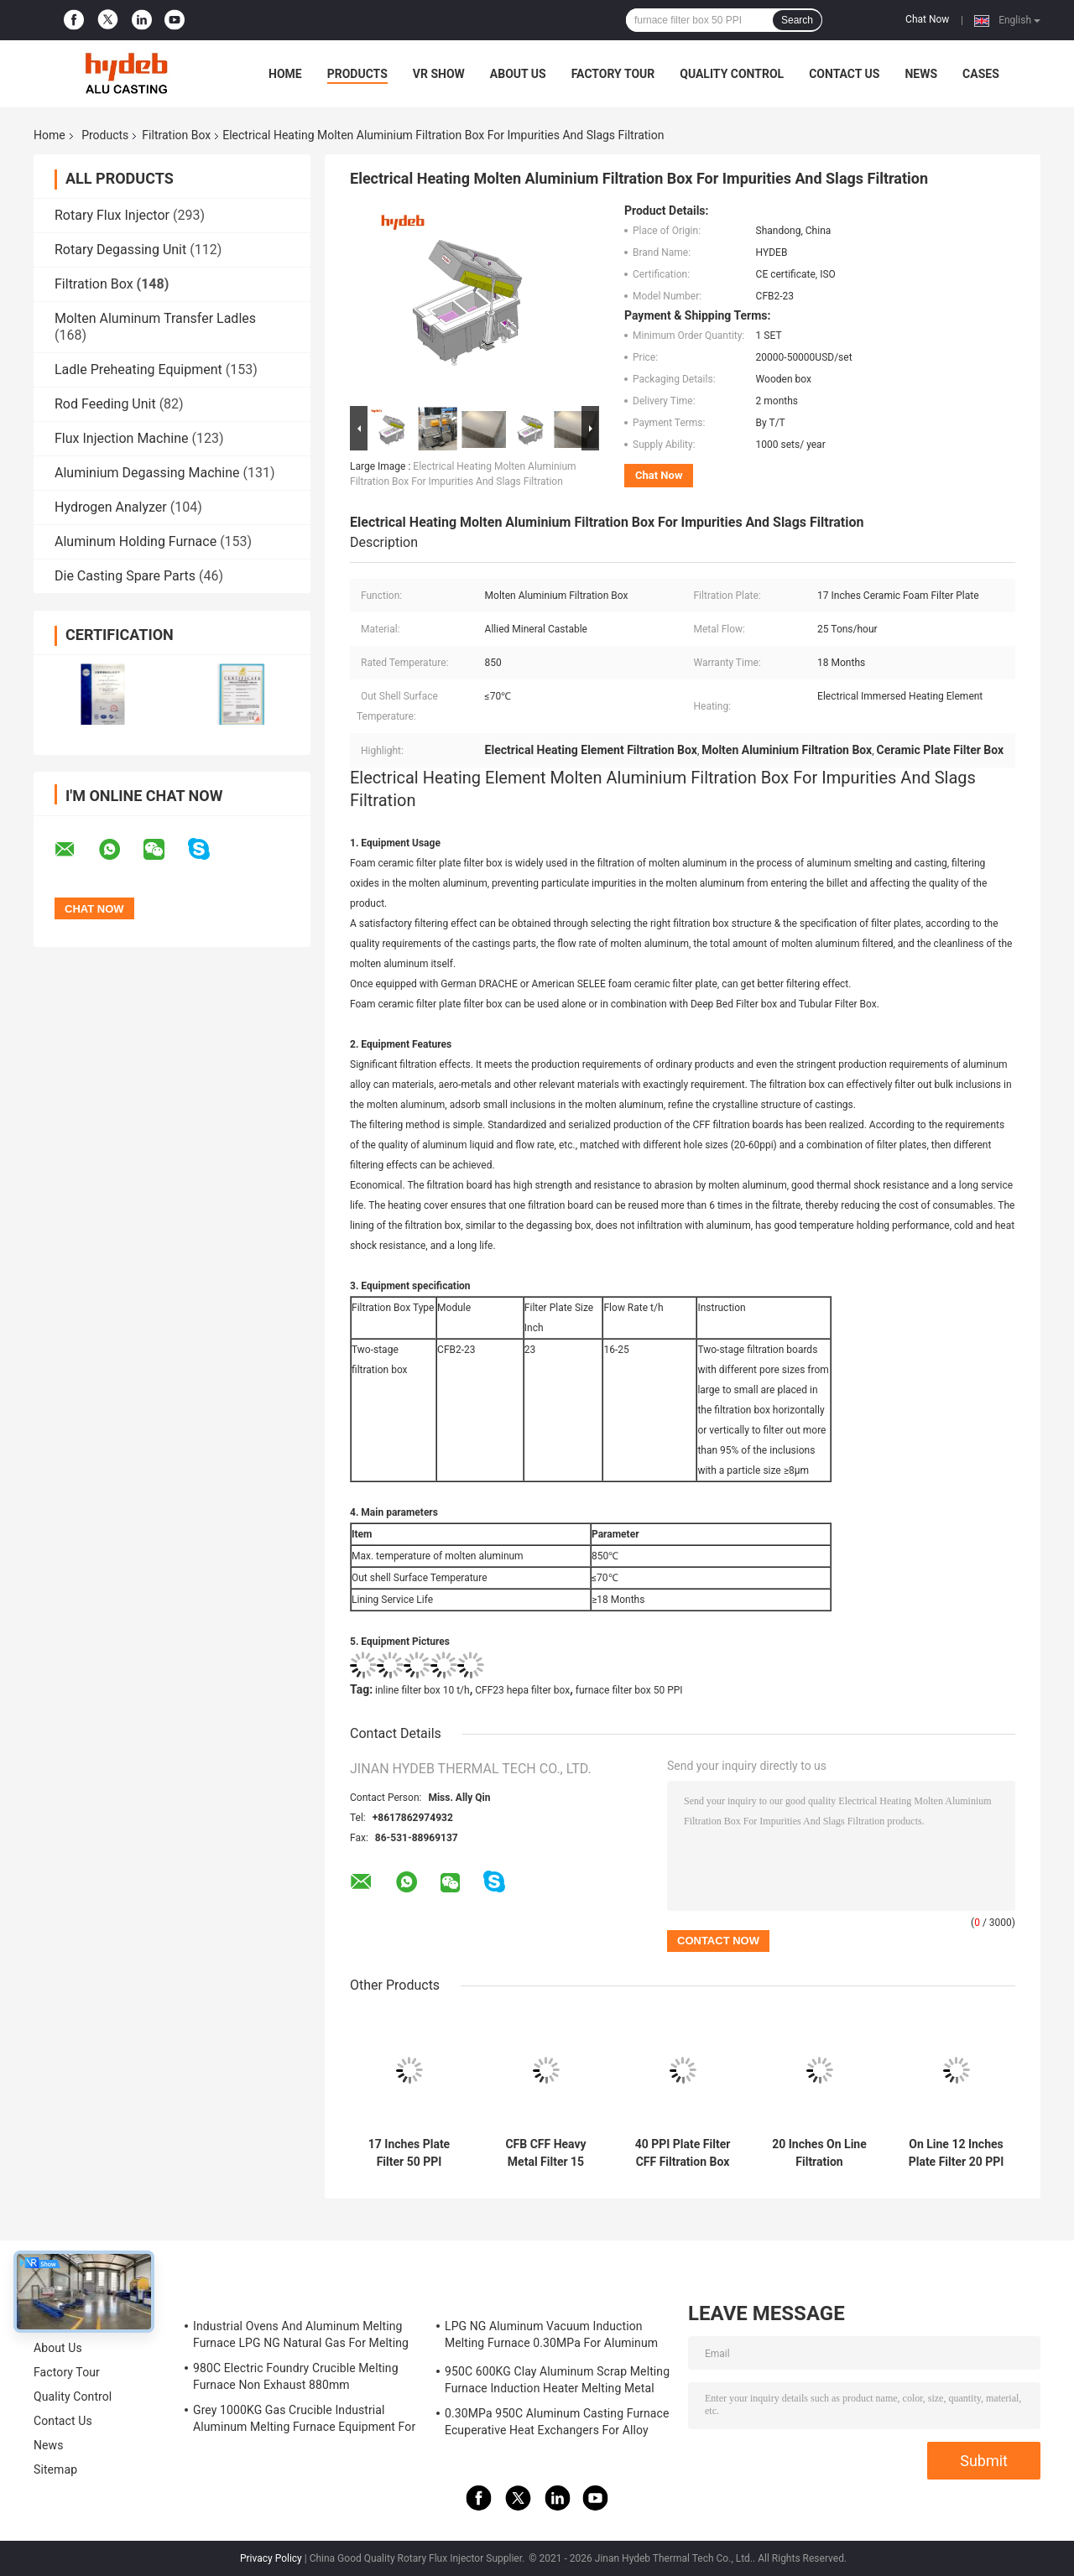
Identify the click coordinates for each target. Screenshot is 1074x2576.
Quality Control (732, 74)
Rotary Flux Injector (112, 215)
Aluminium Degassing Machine (147, 473)
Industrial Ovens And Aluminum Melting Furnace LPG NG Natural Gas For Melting (301, 2334)
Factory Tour (613, 74)
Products (357, 74)
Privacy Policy (271, 2558)
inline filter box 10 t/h (422, 1690)
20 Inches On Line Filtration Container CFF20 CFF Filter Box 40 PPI (819, 2153)
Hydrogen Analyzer (111, 507)
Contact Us (844, 74)
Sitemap (55, 2469)
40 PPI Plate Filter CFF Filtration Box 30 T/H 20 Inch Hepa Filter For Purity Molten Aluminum (683, 2153)
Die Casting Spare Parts (125, 576)
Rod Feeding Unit (105, 404)
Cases (980, 74)
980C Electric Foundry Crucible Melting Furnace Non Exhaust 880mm (296, 2376)
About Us (518, 74)
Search (797, 20)
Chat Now (927, 19)
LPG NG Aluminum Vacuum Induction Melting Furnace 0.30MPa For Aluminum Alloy (551, 2337)
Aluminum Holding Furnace (135, 541)
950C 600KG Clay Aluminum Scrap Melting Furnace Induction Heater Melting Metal (557, 2380)
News (921, 74)
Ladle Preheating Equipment (138, 369)
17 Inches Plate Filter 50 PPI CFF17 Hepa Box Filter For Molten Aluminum (408, 2153)
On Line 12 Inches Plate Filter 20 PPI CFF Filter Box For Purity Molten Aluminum (956, 2153)
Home (285, 74)
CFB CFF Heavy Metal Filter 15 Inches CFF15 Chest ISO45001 (546, 2153)
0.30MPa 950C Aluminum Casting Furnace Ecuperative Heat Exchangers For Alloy (557, 2422)
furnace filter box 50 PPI (629, 1690)
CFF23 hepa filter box (522, 1690)
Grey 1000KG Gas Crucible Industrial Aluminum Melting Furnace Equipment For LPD (304, 2420)
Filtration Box (176, 135)
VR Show (439, 74)
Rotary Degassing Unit (120, 250)
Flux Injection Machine (121, 438)
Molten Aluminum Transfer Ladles (155, 318)
